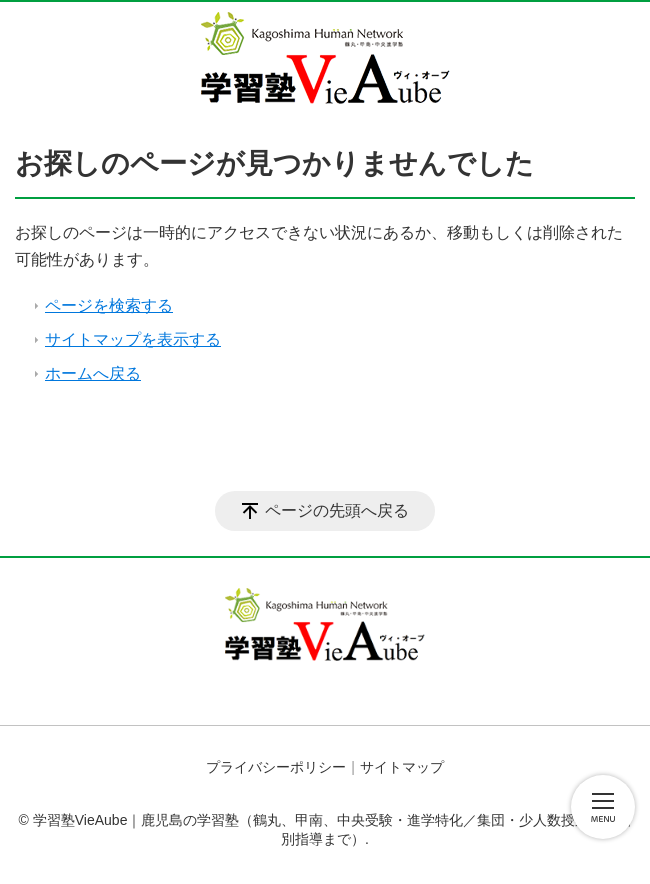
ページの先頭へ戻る (337, 510)
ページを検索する (109, 305)
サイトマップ (402, 767)
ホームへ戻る (93, 373)
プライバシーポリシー (276, 767)
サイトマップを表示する (133, 339)
